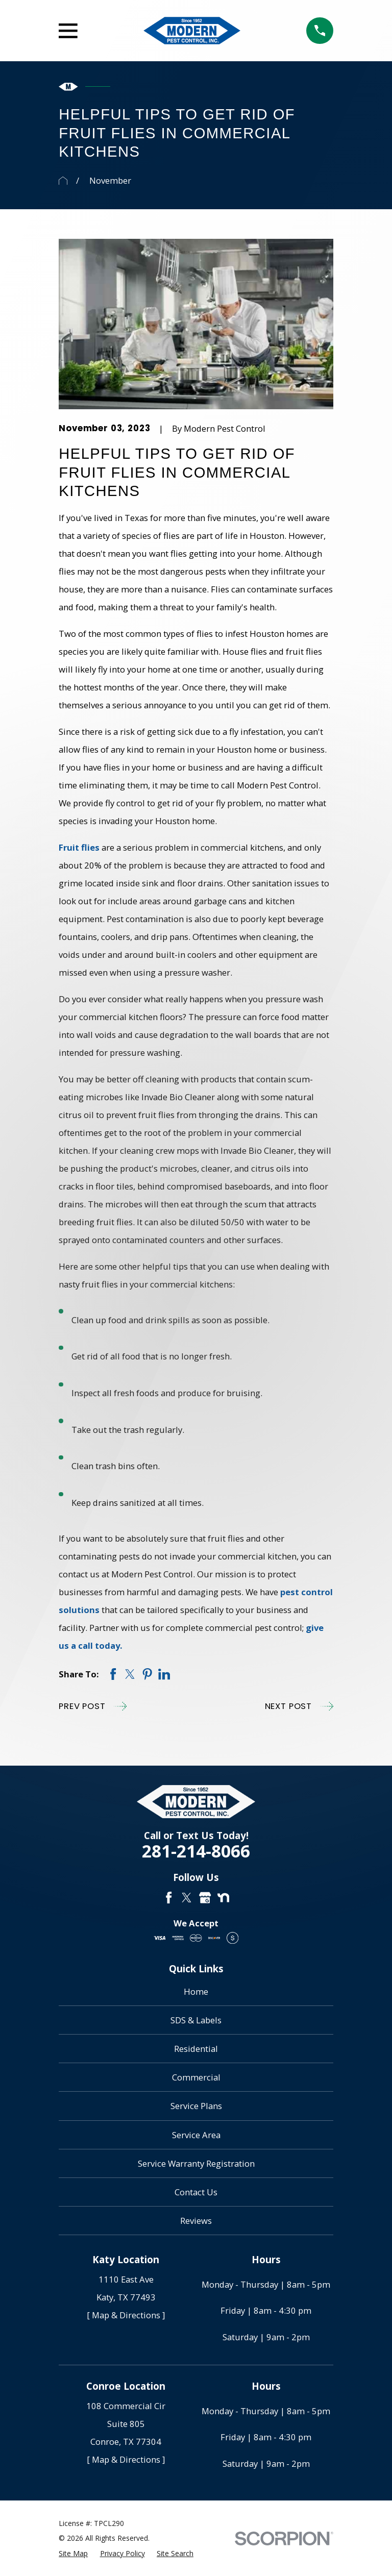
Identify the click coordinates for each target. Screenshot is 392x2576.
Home (196, 1991)
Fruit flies (79, 847)
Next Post (299, 1706)
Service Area (196, 2135)
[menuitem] (73, 2553)
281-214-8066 (196, 1851)
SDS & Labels (196, 2020)
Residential (196, 2048)
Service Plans (196, 2106)
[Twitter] (186, 1897)
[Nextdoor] (223, 1897)
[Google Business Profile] (205, 1897)
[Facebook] (169, 1897)
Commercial (196, 2077)
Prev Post (93, 1706)
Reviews (196, 2220)
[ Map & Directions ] (126, 2315)
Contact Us (196, 2192)
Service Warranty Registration (196, 2163)
